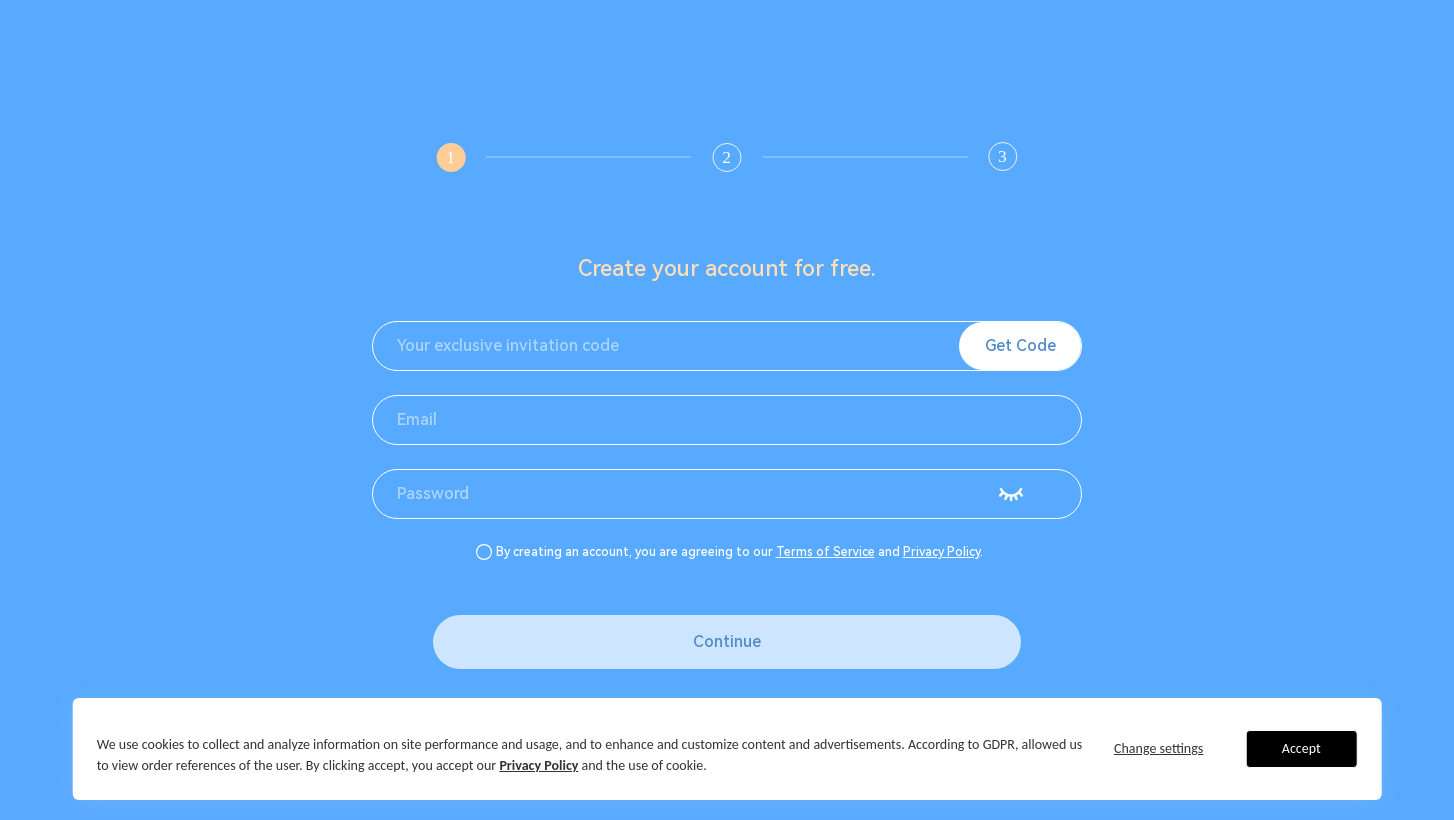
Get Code (1020, 345)
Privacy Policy (941, 552)
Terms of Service (825, 552)
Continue (727, 641)
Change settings (1158, 748)
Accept (1301, 748)
